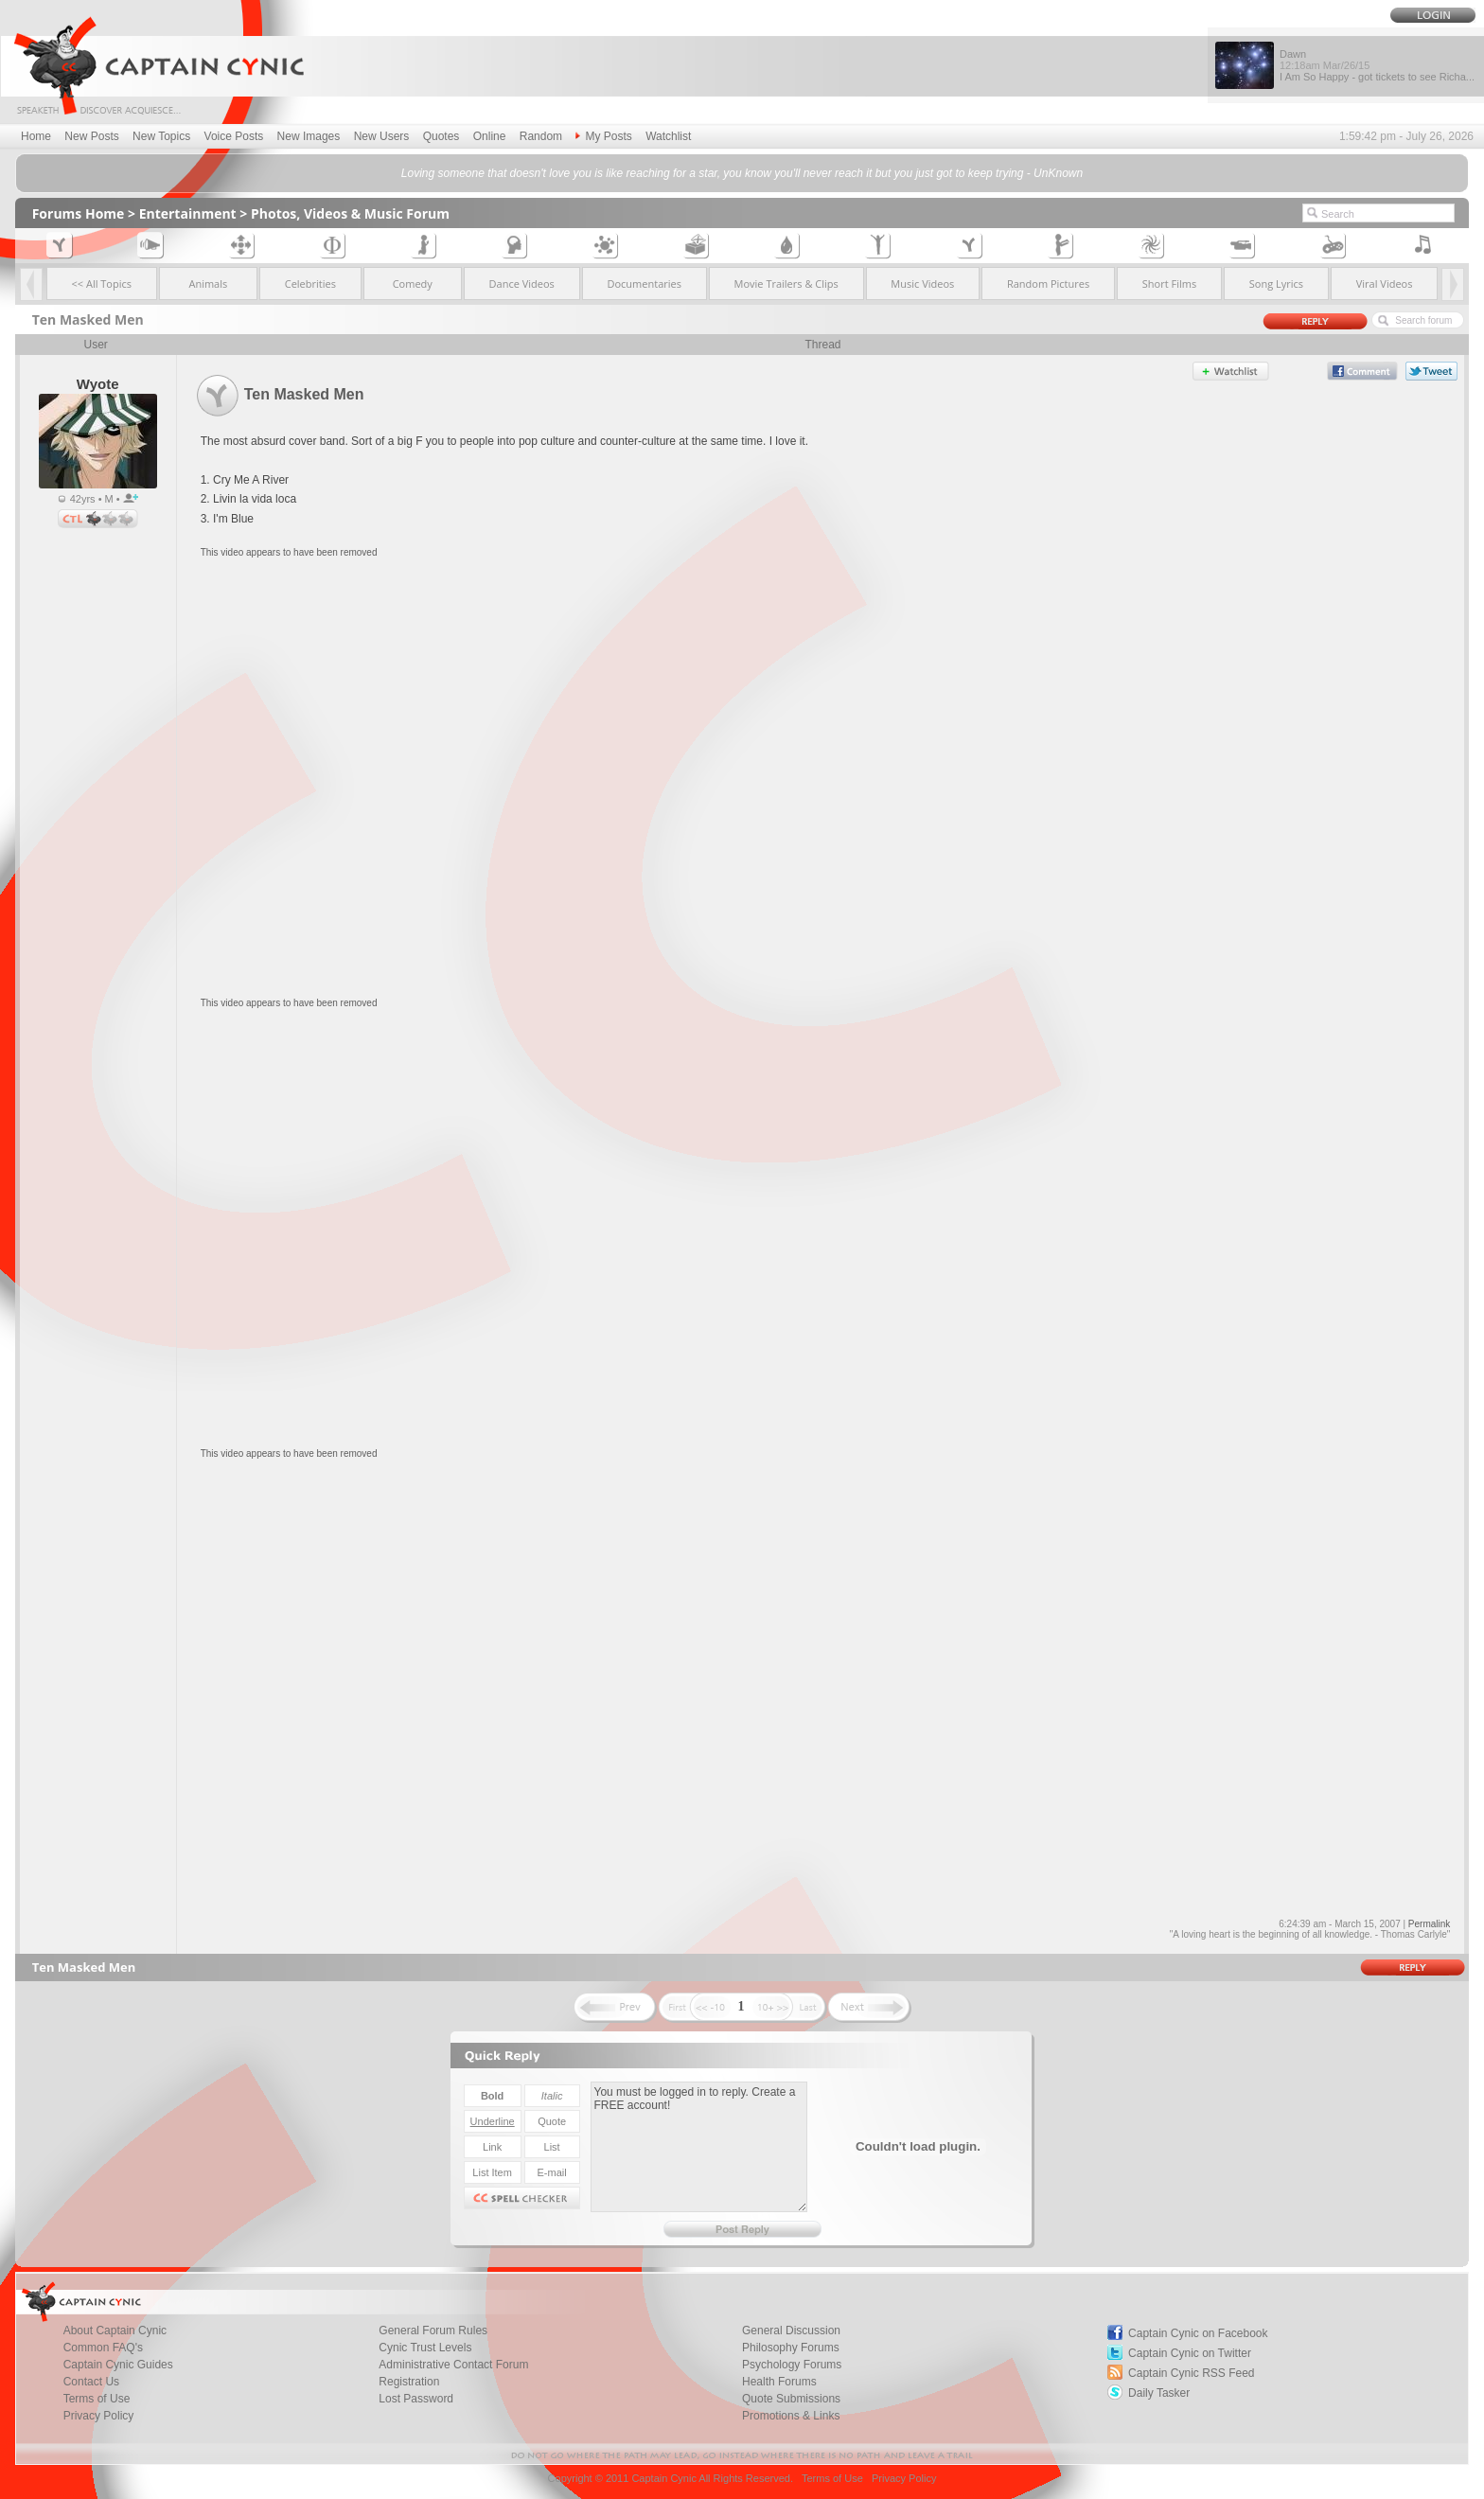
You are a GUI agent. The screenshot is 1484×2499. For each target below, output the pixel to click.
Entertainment (188, 213)
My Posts (603, 136)
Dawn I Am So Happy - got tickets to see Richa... (1377, 65)
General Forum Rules (433, 2330)
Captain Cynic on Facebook (1197, 2333)
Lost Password (416, 2398)
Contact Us (91, 2381)
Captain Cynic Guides (118, 2364)
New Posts (91, 136)
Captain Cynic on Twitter (1189, 2353)
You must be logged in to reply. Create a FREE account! (699, 2147)
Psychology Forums (791, 2364)
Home (36, 136)
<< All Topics (102, 283)
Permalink (1429, 1924)
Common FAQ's (103, 2347)
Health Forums (779, 2381)
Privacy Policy (98, 2415)
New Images (309, 136)
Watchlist (668, 136)
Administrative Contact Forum (453, 2364)
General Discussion (791, 2330)
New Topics (161, 136)
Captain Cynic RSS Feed (1191, 2373)
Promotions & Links (790, 2415)
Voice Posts (234, 136)
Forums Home (78, 213)
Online (489, 136)
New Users (382, 136)
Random (541, 136)
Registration (409, 2381)
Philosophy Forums (790, 2347)
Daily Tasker (1159, 2393)
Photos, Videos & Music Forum (350, 213)
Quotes (441, 136)
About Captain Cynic (115, 2330)
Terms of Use (97, 2398)
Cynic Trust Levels (425, 2347)
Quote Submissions (791, 2398)
